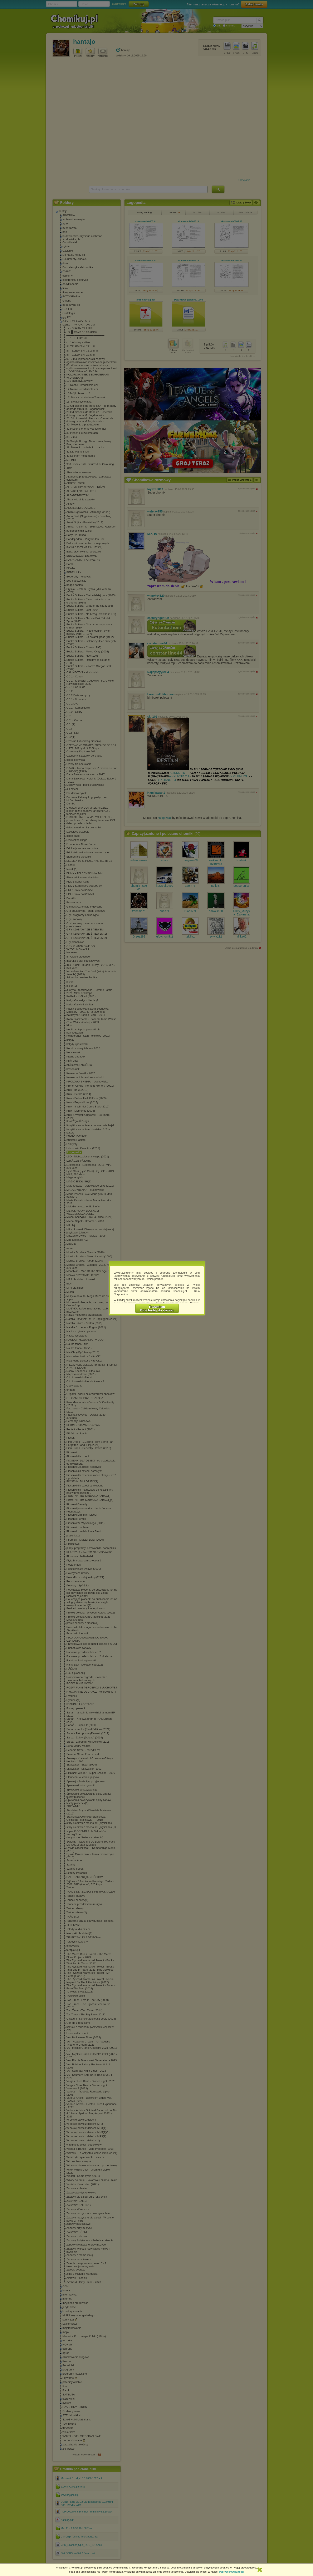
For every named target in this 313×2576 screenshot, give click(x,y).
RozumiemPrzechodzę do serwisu (157, 1308)
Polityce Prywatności (231, 2571)
